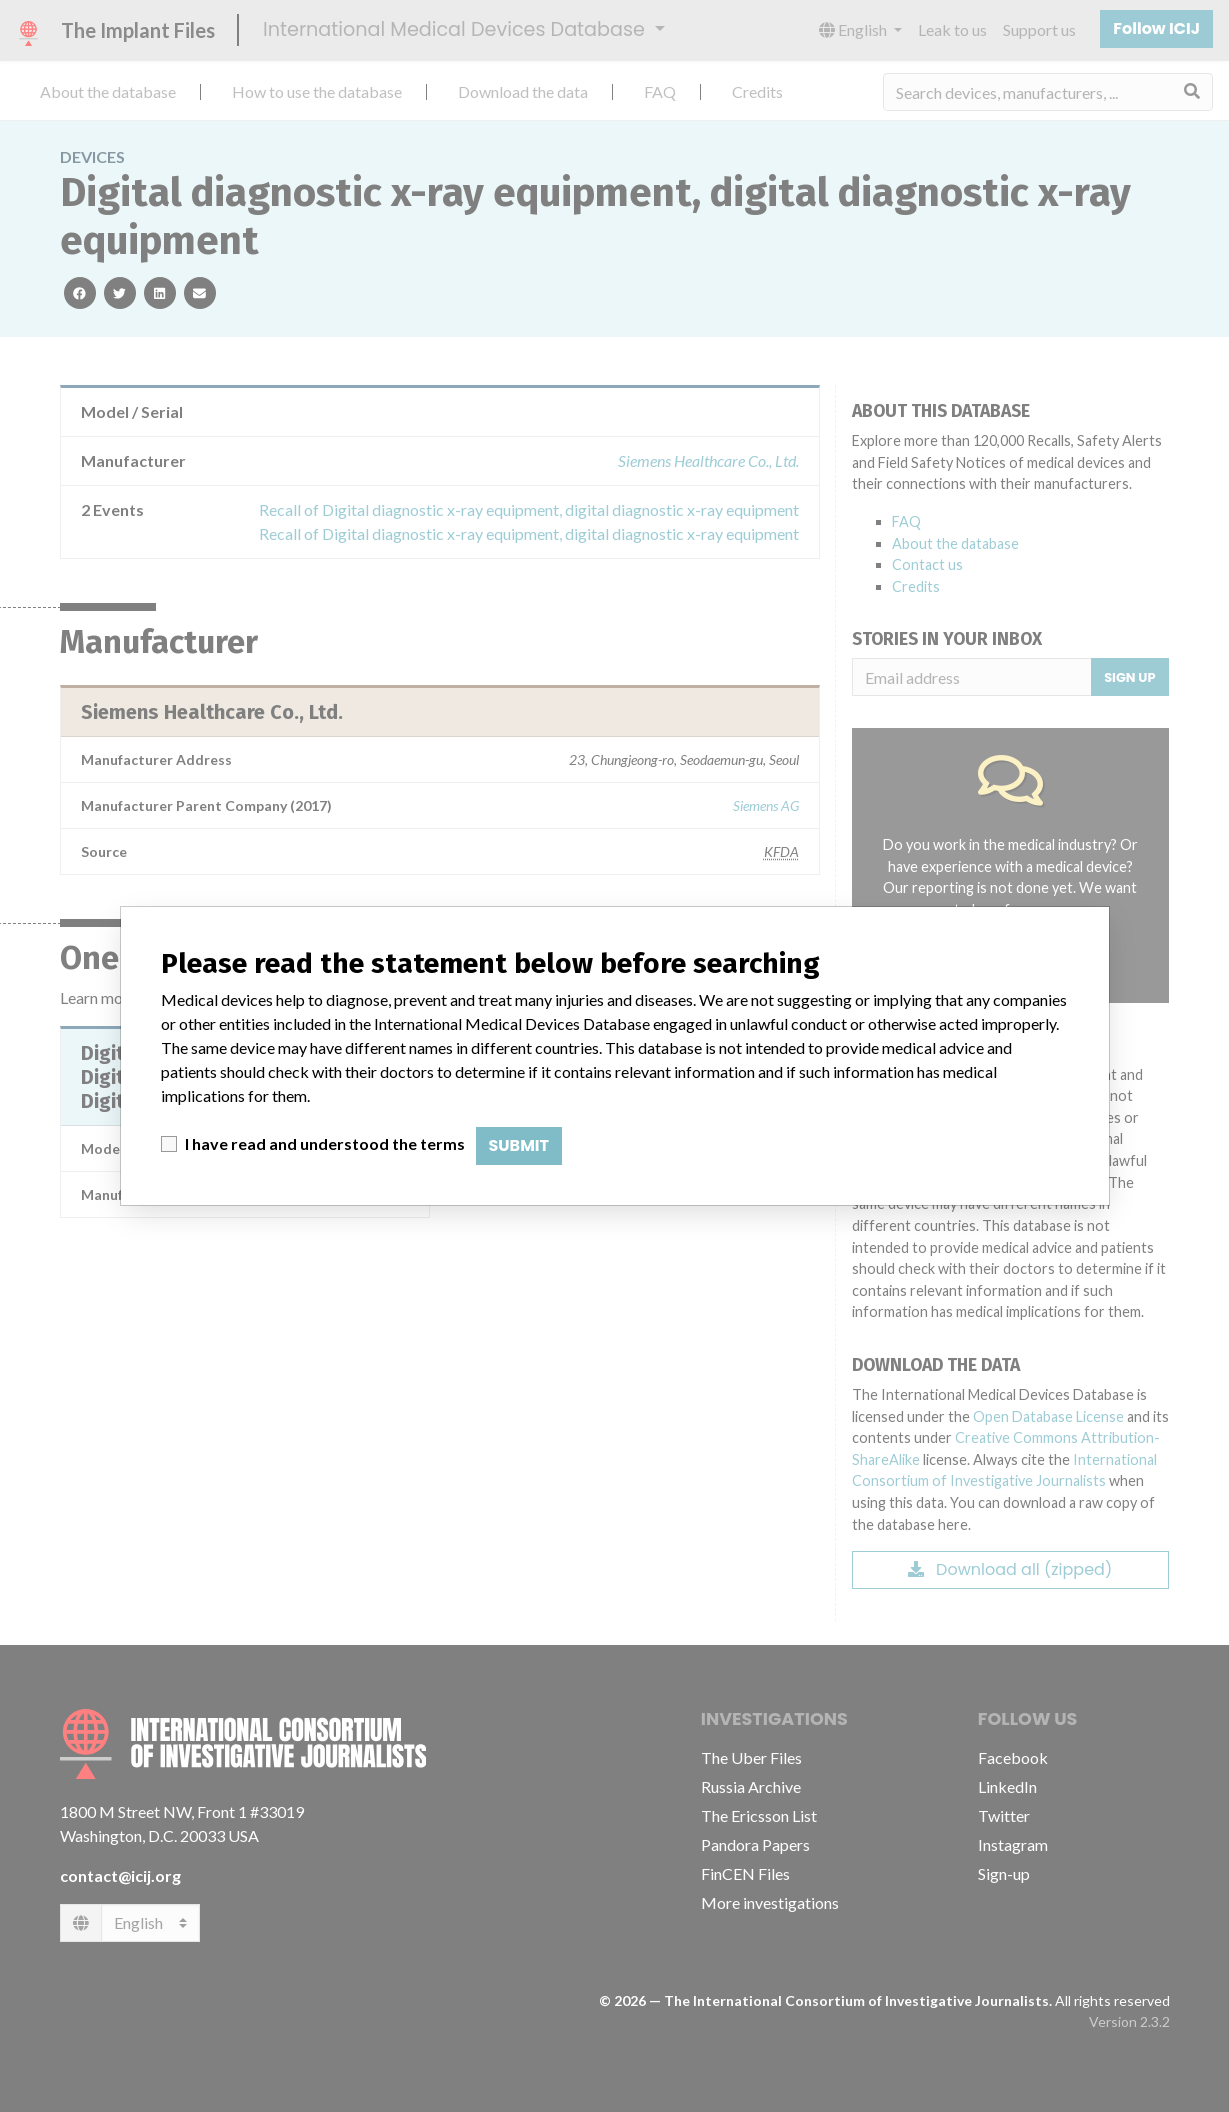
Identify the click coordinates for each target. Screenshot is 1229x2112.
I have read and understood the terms (325, 1143)
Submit (519, 1145)
